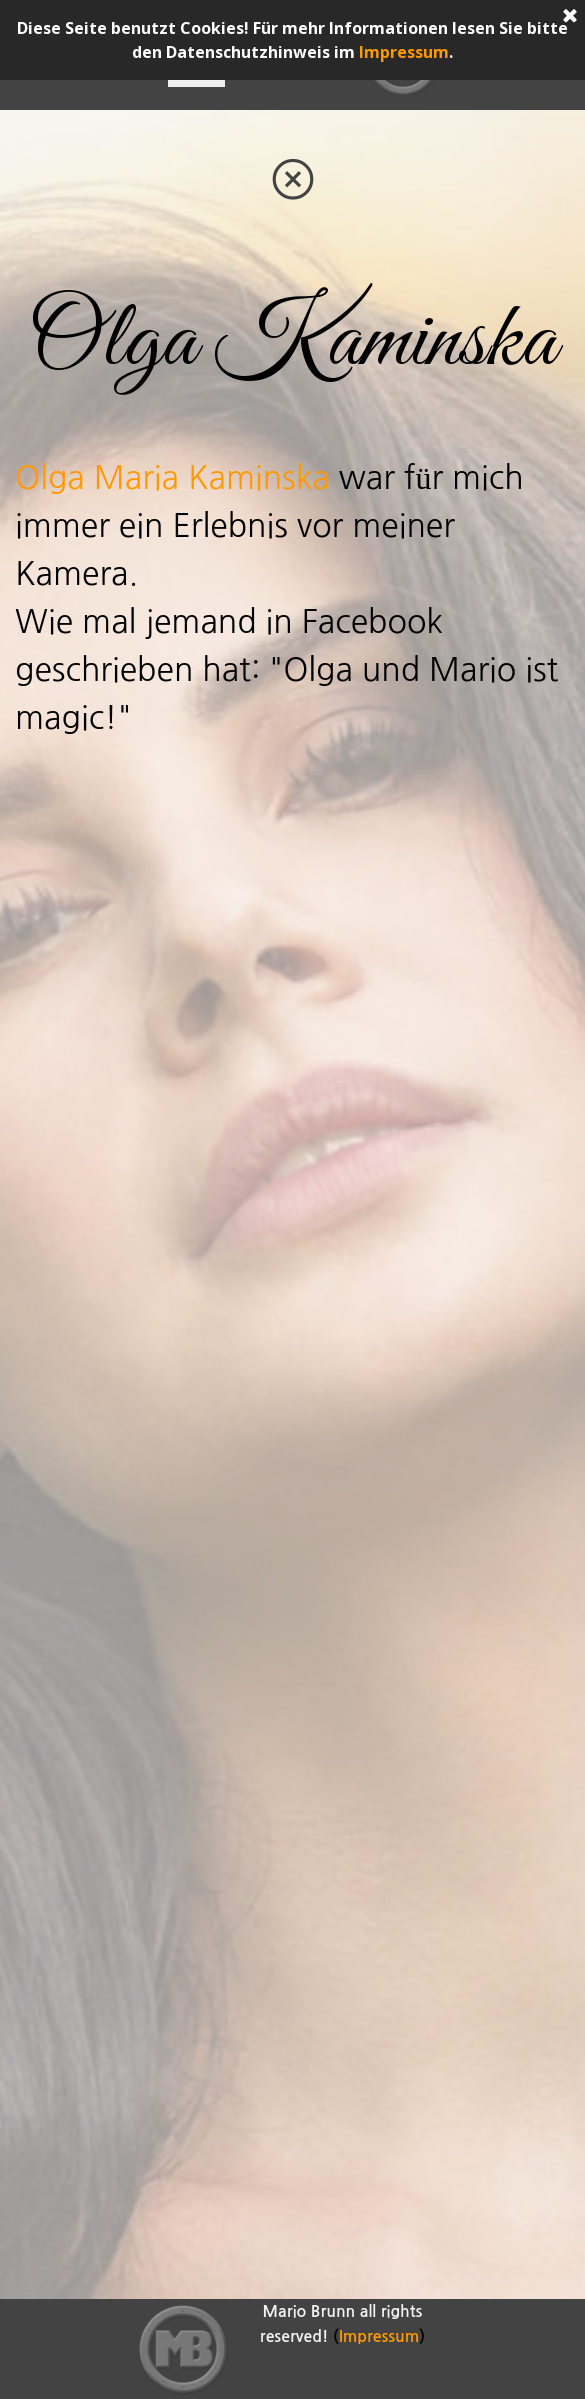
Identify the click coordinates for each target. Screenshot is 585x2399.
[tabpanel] (292, 342)
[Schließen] (570, 17)
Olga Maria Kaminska (172, 478)
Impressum (404, 52)
